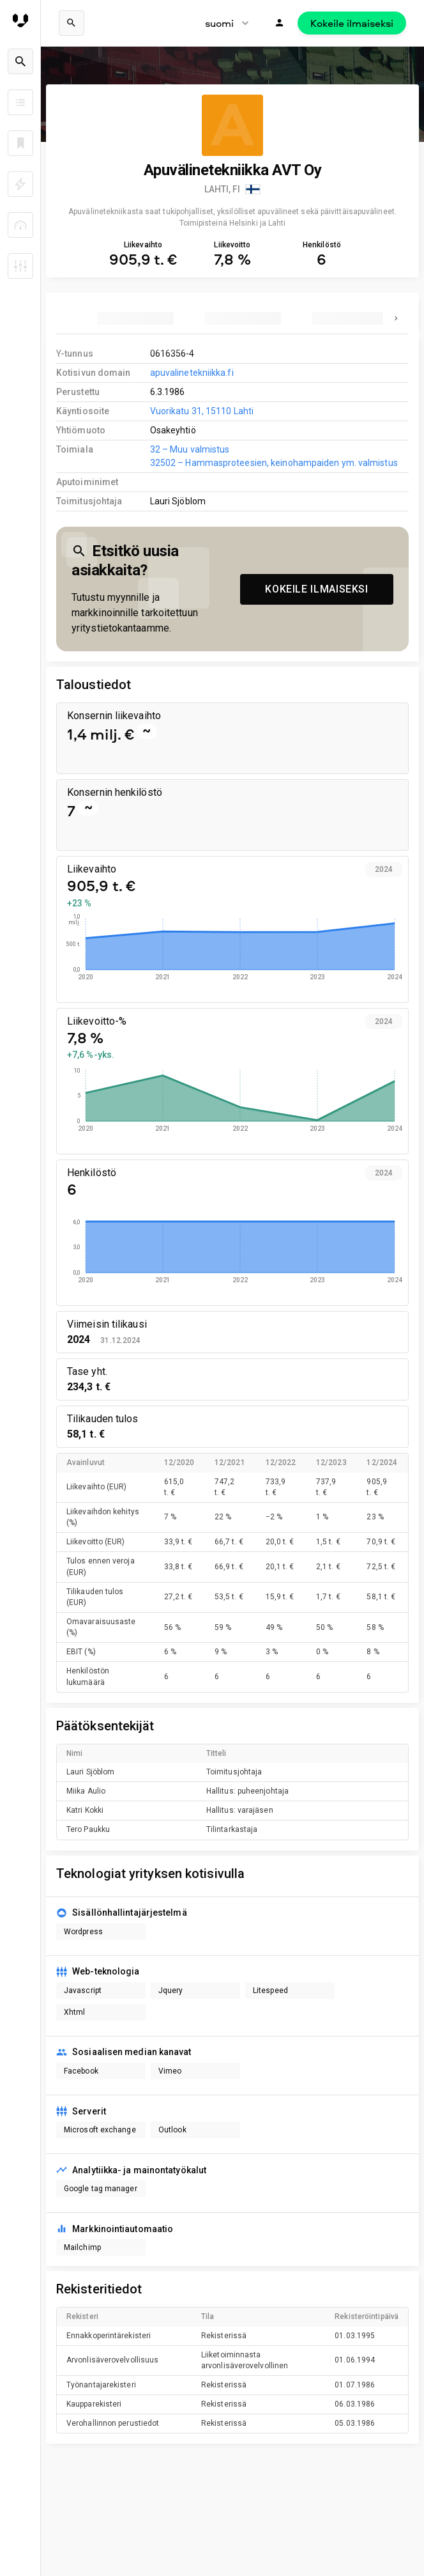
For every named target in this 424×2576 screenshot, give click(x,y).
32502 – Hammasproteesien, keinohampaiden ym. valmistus (274, 463)
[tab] (135, 318)
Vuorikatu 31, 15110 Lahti (202, 411)
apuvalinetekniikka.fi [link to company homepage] (192, 373)
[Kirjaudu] (279, 23)
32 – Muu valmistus (190, 449)
